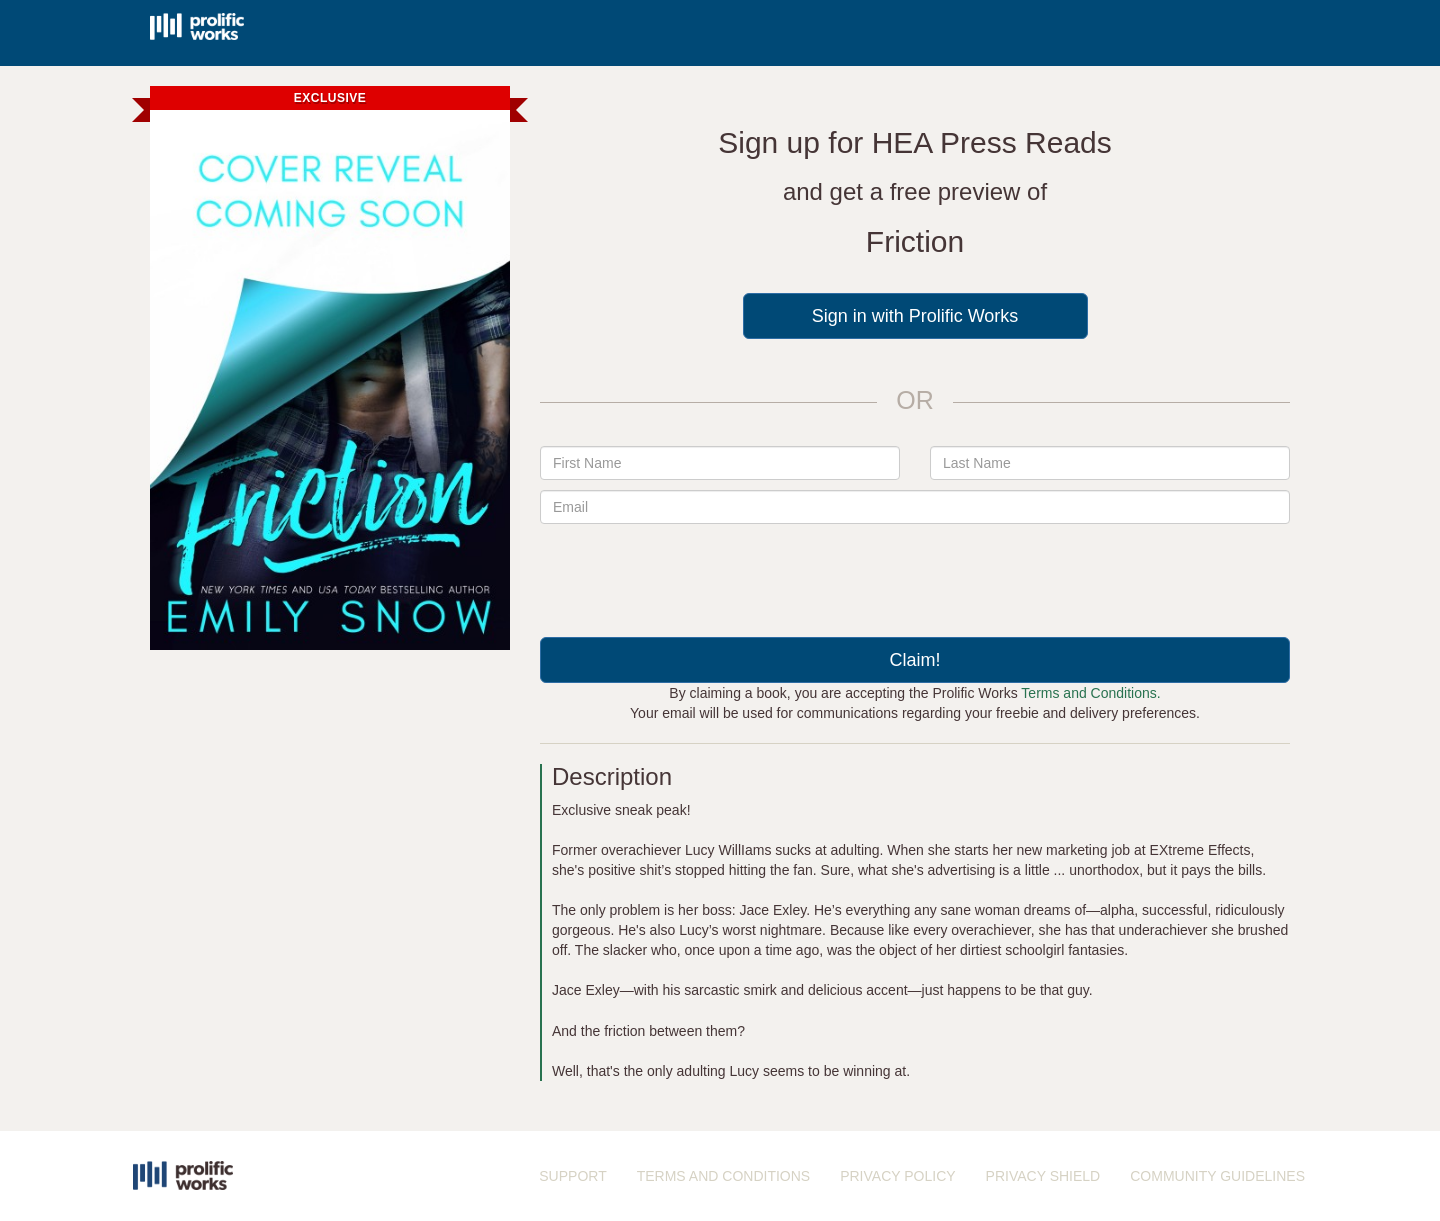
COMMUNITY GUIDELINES (1217, 1176)
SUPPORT (572, 1176)
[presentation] (915, 573)
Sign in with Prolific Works (915, 316)
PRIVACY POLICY (897, 1176)
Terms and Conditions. (1090, 693)
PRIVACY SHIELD (1043, 1176)
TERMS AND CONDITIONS (723, 1176)
